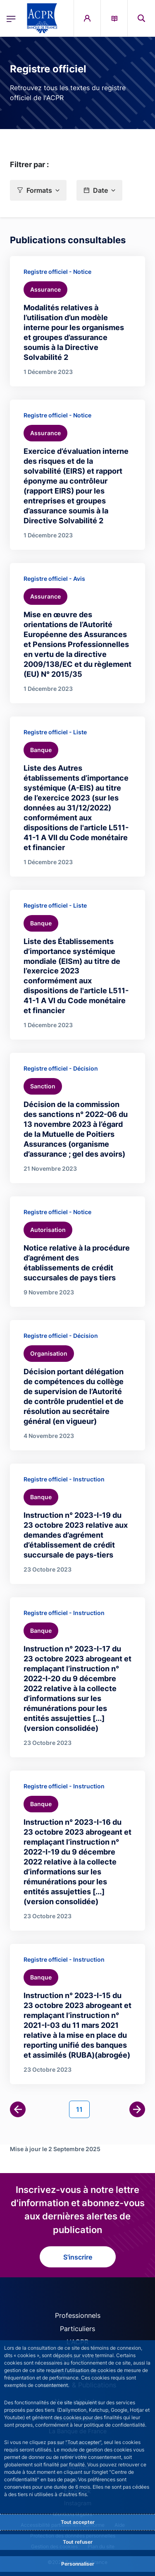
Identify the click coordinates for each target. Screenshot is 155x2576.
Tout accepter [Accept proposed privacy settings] (78, 2522)
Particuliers (77, 2328)
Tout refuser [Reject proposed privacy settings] (78, 2542)
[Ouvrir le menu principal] (11, 18)
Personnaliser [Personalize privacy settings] (77, 2564)
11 (83, 2109)
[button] (38, 190)
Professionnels (77, 2315)
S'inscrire (77, 2257)
